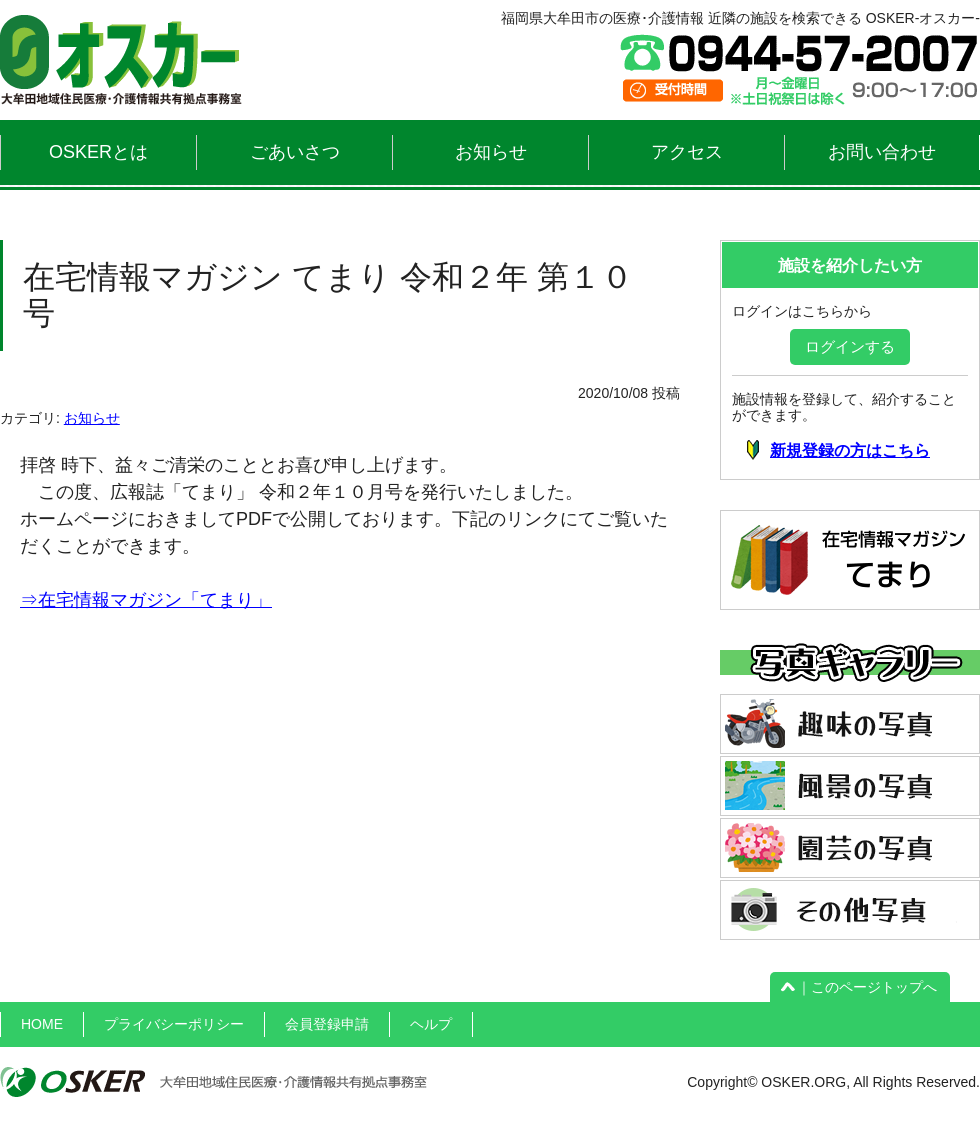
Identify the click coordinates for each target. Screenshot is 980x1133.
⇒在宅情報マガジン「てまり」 (146, 600)
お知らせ (491, 152)
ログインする (850, 346)
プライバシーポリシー (174, 1024)
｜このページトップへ (860, 987)
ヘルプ (431, 1024)
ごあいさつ (295, 152)
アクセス (687, 152)
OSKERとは (98, 152)
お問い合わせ (882, 152)
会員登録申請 (327, 1024)
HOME (42, 1024)
